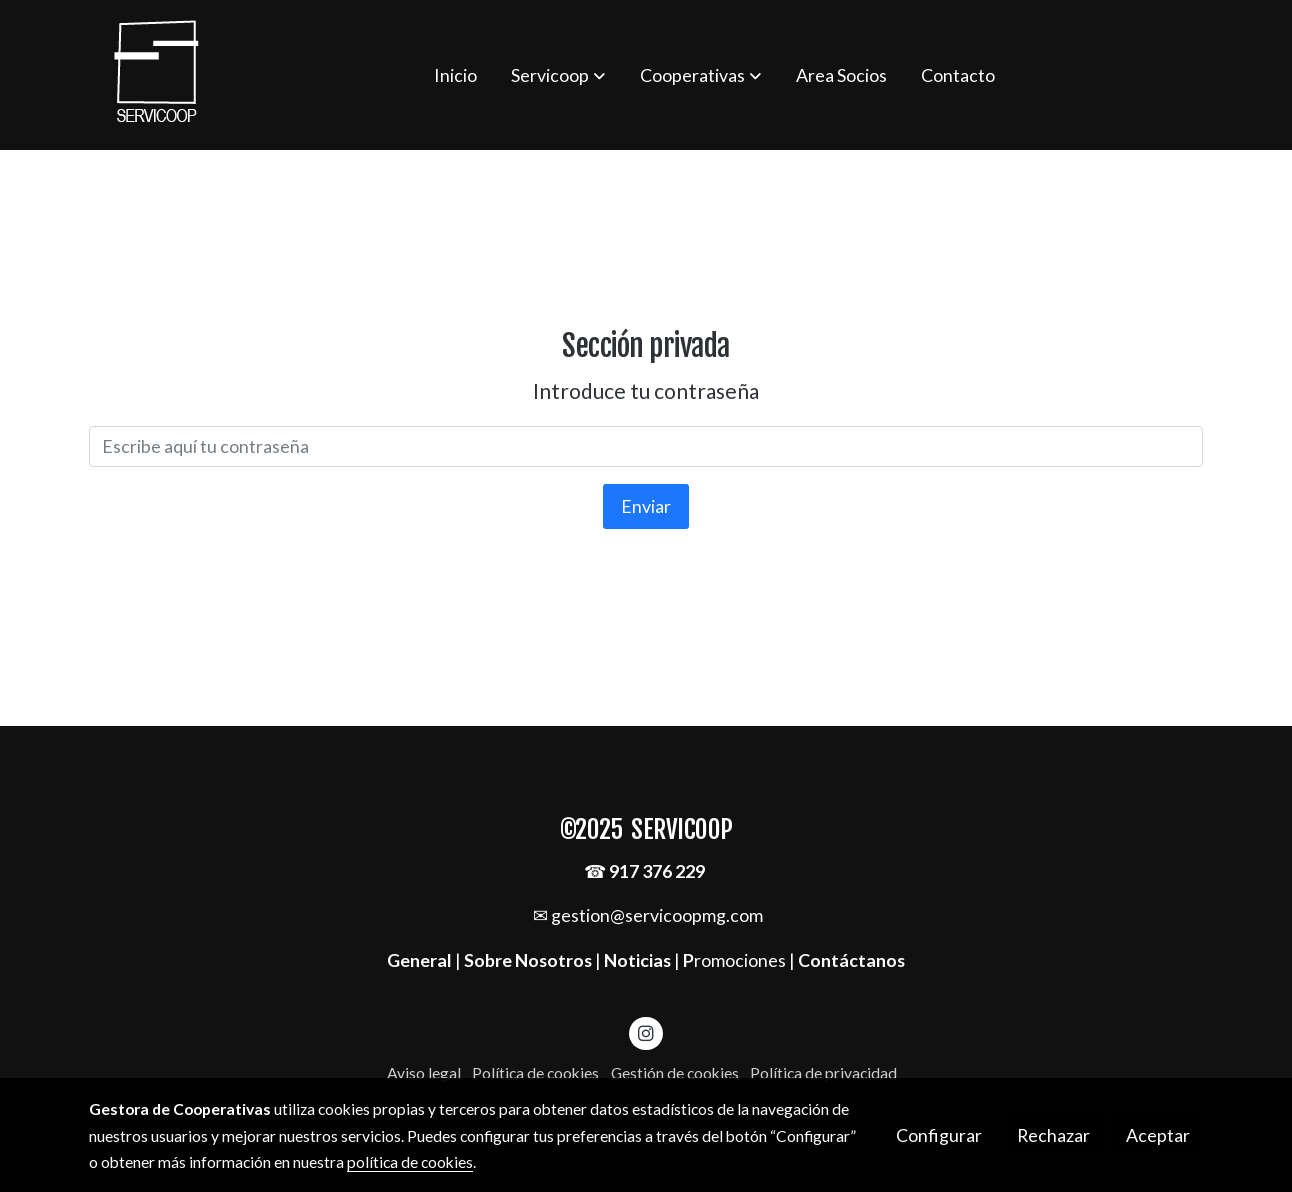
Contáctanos (851, 960)
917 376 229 (657, 871)
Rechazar (1053, 1135)
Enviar (646, 506)
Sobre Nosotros (528, 960)
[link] (157, 75)
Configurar (939, 1135)
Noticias (637, 960)
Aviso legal (424, 1073)
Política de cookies (535, 1073)
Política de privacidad (823, 1073)
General (421, 960)
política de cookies (410, 1162)
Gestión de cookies (675, 1073)
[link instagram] (646, 1032)
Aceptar (1158, 1135)
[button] (558, 75)
